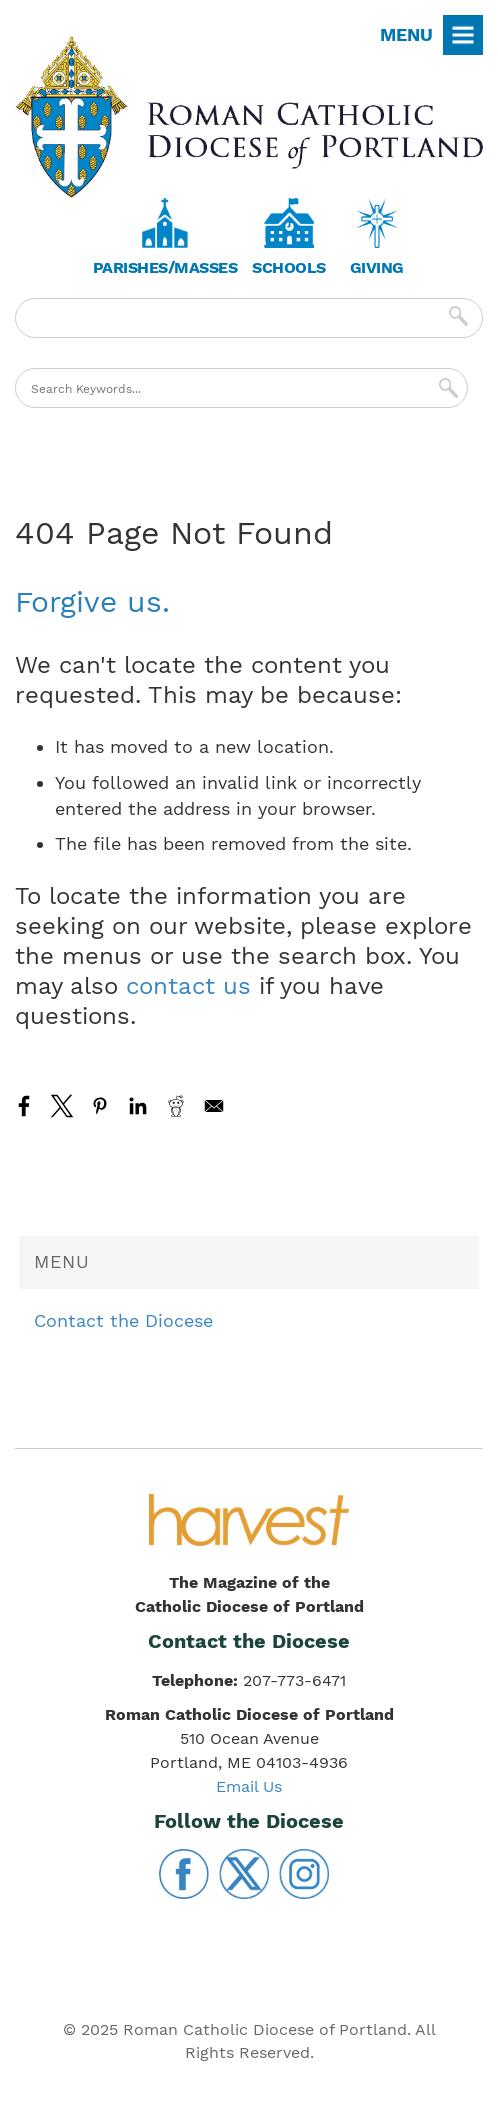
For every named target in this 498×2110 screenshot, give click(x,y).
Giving (377, 267)
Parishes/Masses (165, 267)
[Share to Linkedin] (138, 1106)
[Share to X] (62, 1106)
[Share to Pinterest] (100, 1106)
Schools (289, 267)
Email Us (249, 1786)
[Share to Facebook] (24, 1106)
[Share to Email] (214, 1106)
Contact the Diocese (123, 1320)
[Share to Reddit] (176, 1106)
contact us (188, 986)
